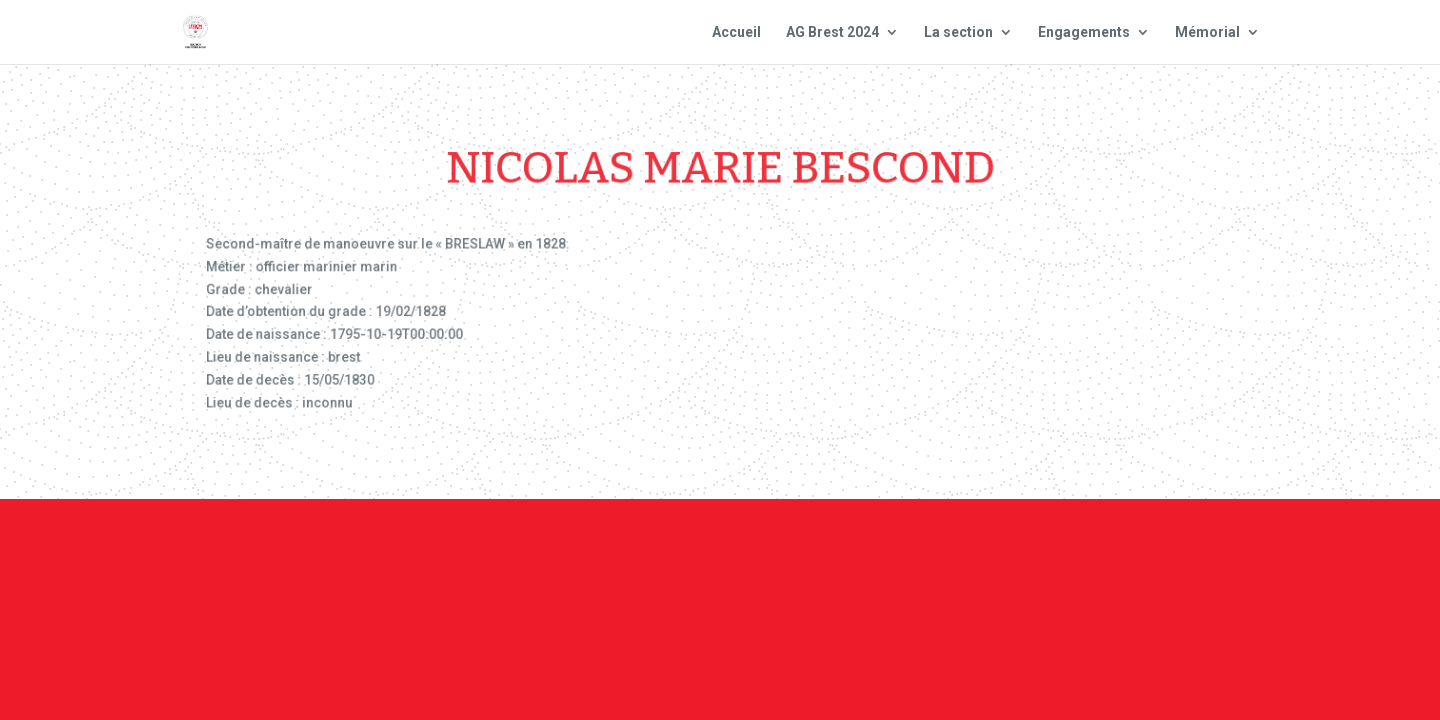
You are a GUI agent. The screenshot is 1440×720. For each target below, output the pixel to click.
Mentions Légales (845, 556)
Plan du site (989, 556)
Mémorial (1207, 32)
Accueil (736, 32)
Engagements (1084, 32)
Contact (717, 556)
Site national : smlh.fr (1152, 556)
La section (958, 32)
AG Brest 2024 (832, 32)
